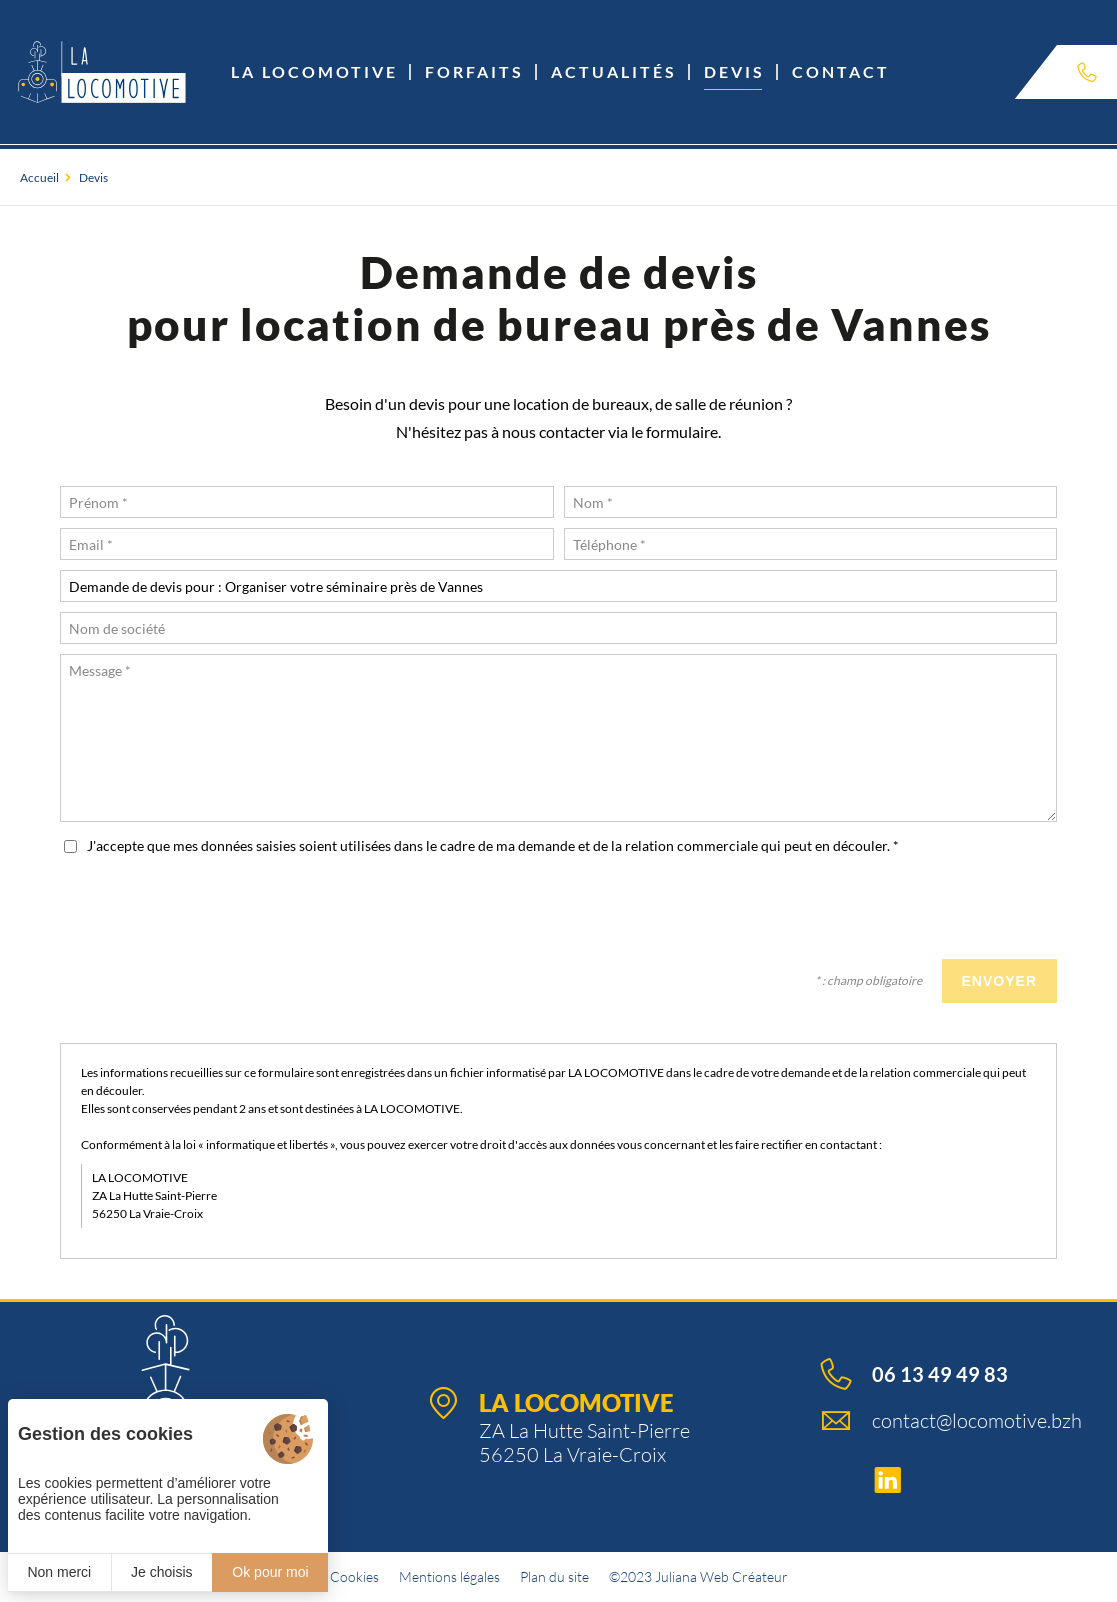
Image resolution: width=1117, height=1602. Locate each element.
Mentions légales (449, 1576)
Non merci (59, 1572)
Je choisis (161, 1572)
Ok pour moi (270, 1572)
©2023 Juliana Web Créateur (698, 1576)
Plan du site (554, 1576)
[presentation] (905, 910)
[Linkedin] (951, 1481)
